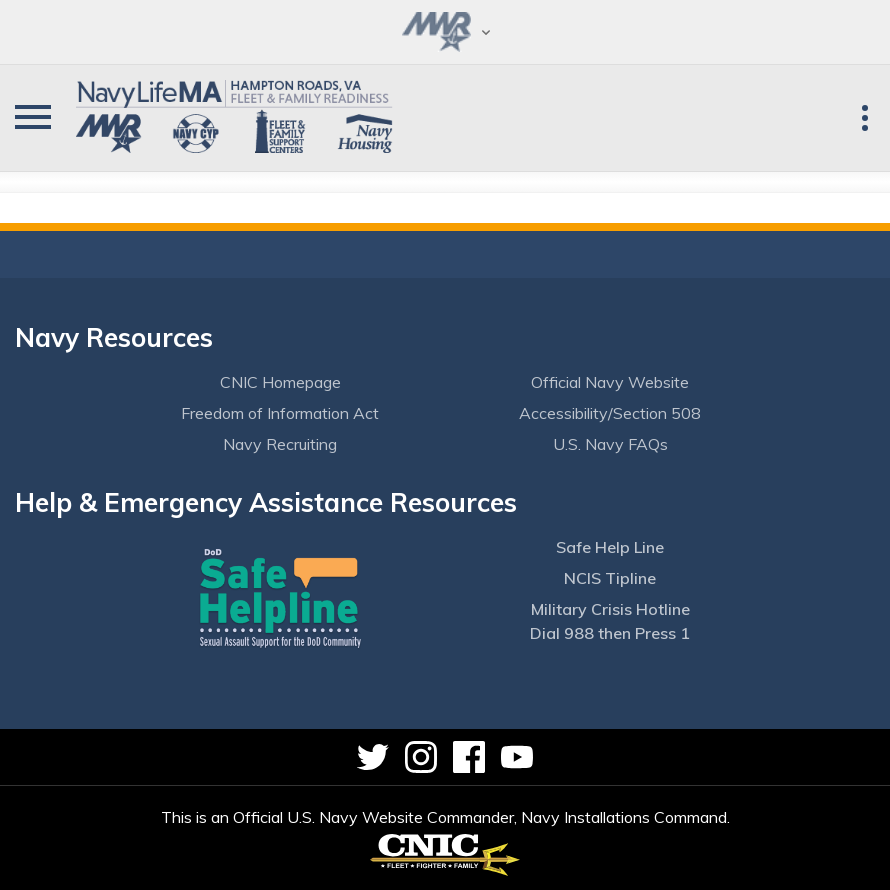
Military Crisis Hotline (610, 609)
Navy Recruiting (280, 444)
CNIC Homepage (280, 382)
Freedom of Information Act (280, 413)
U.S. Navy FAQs (610, 444)
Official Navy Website (610, 382)
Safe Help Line (610, 547)
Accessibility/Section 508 (610, 413)
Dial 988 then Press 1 (610, 633)
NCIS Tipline (610, 578)
